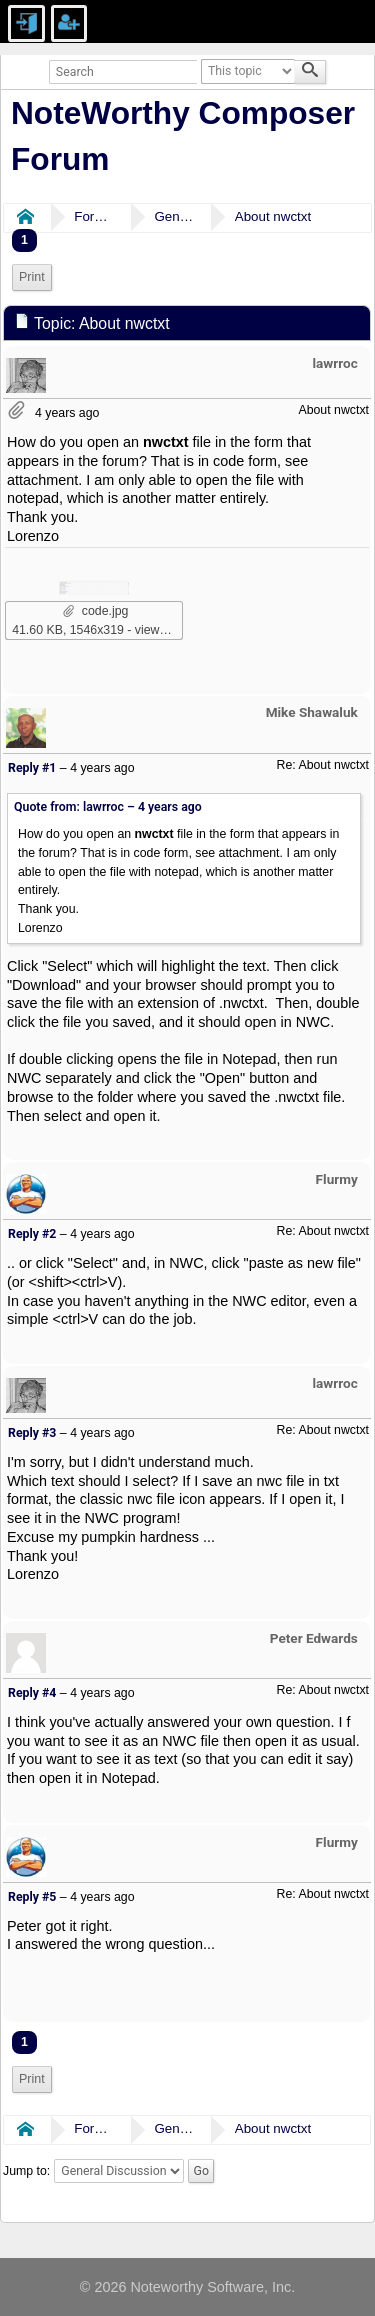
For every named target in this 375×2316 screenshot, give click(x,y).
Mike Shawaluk (312, 712)
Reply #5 (32, 1897)
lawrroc (335, 363)
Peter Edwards (314, 1638)
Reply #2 (32, 1234)
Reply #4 (32, 1693)
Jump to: (26, 2171)
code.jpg (95, 611)
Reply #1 (32, 768)
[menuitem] (32, 277)
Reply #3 (32, 1433)
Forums (94, 216)
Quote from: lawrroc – (108, 807)
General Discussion (174, 216)
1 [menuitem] (24, 240)
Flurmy (337, 1179)
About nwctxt (273, 216)
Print (32, 277)
